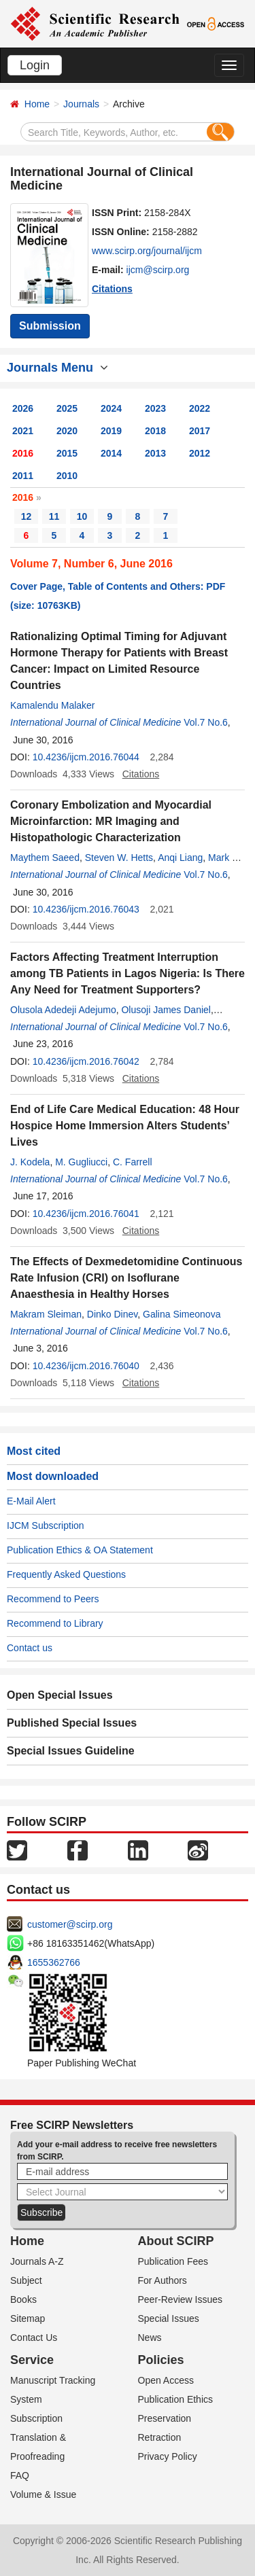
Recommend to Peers (53, 1598)
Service (32, 2360)
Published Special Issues (72, 1723)
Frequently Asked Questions (66, 1574)
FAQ (19, 2475)
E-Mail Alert (31, 1501)
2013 (155, 453)
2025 (67, 408)
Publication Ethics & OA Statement (80, 1550)
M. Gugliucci (81, 1162)
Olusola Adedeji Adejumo (63, 1009)
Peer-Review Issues (180, 2299)
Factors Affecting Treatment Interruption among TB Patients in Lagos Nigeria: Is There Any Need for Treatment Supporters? (127, 973)
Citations (112, 288)
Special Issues (168, 2318)
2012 (199, 453)
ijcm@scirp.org (158, 269)
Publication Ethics (176, 2399)
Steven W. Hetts (119, 857)
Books (23, 2299)
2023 (155, 408)
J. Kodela (30, 1162)
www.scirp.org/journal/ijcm (147, 250)
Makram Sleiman (46, 1314)
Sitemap (27, 2318)
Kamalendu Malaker (52, 705)
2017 (199, 430)
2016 (22, 453)
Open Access (166, 2380)
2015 (67, 453)
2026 (22, 408)
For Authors (162, 2280)
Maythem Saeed (45, 857)
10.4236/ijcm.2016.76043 (86, 909)
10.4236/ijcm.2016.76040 (86, 1365)
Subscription (36, 2418)
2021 (22, 430)
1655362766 (53, 1962)
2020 (67, 430)
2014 (111, 453)
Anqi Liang (180, 857)
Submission (50, 326)
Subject (26, 2280)
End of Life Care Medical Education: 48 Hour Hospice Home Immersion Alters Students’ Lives (124, 1126)
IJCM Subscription (45, 1525)
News (150, 2337)
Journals (81, 104)
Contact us (29, 1647)
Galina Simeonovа (181, 1314)
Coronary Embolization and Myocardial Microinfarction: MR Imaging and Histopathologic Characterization (110, 821)
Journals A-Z (37, 2261)
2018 (155, 430)
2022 (199, 408)
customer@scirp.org (69, 1924)
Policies (161, 2360)
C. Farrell (132, 1162)
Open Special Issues (60, 1695)
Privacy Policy (167, 2456)
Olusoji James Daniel (166, 1009)
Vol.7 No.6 (206, 722)
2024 (111, 408)
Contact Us (33, 2337)
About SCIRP (176, 2241)
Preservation (165, 2418)
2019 (111, 430)
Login (35, 65)
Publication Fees (173, 2261)
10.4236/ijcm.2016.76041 (86, 1213)
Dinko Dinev (112, 1314)
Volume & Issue (43, 2494)
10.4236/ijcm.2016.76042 (86, 1061)
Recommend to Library (55, 1623)
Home (37, 104)
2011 (22, 475)
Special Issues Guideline (71, 1751)
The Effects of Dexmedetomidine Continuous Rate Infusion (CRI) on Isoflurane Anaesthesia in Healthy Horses (126, 1278)
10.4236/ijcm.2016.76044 (86, 757)
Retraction (160, 2437)
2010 (67, 475)
